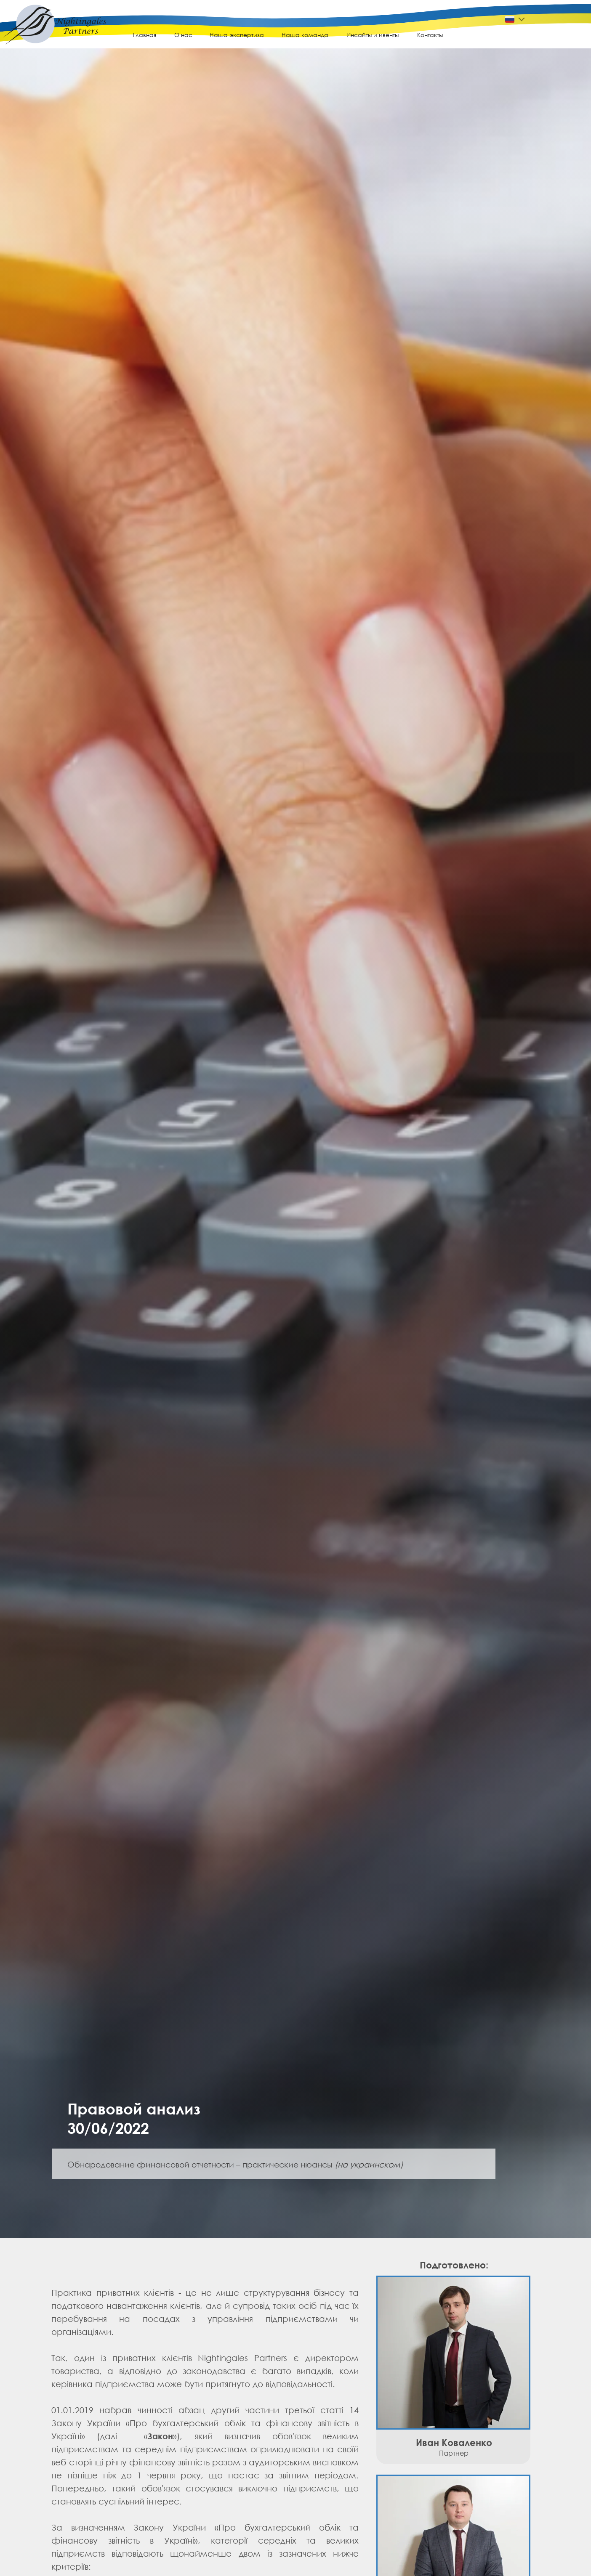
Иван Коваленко (454, 2442)
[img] (54, 30)
